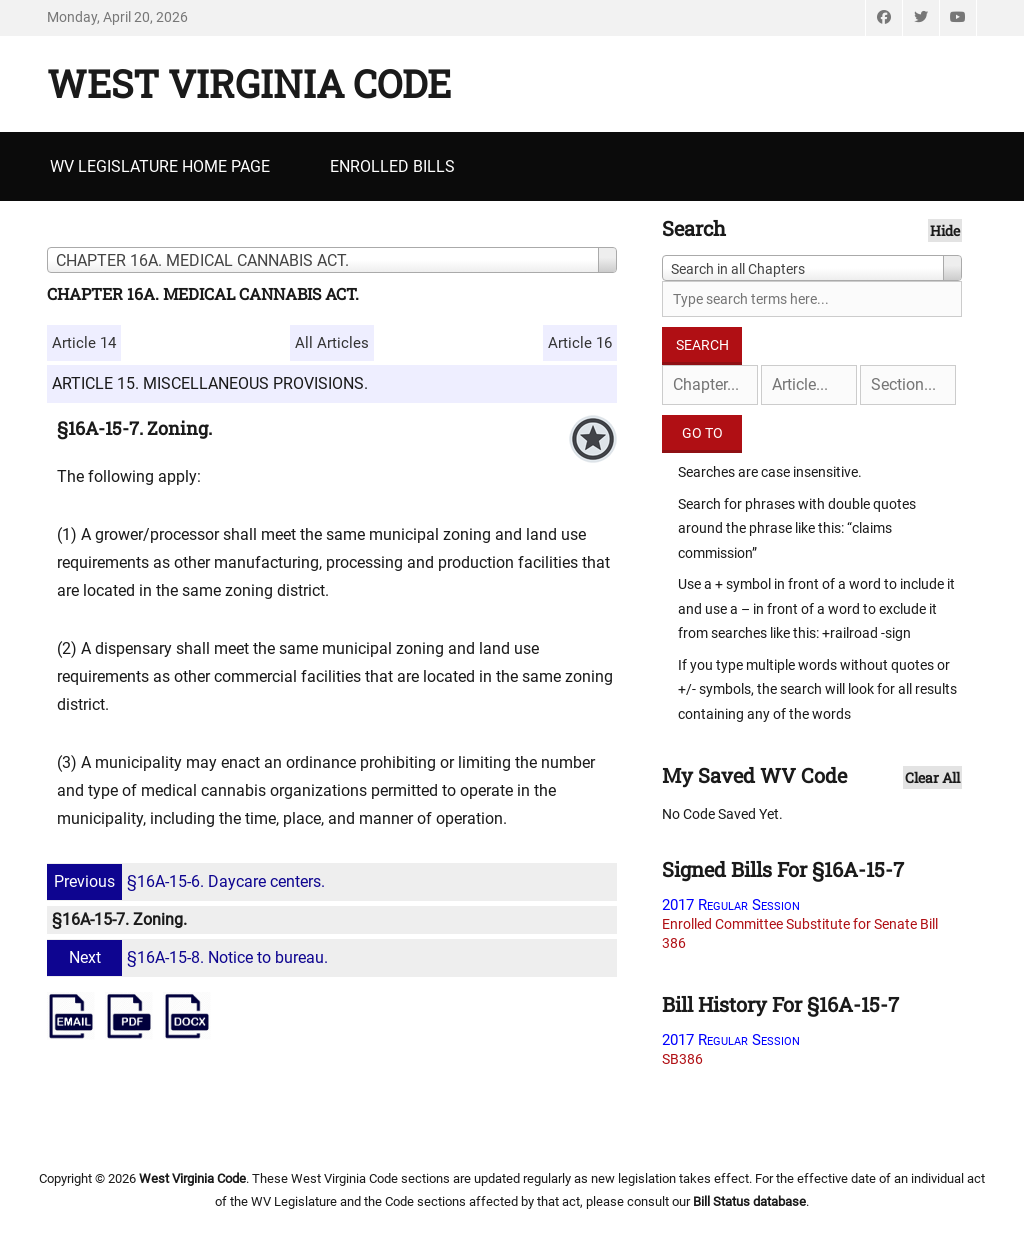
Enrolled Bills (392, 166)
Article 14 (84, 343)
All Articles (332, 343)
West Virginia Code (249, 83)
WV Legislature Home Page (160, 166)
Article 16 (580, 343)
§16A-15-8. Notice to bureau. (190, 957)
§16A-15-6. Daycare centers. (188, 881)
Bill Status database (749, 1201)
